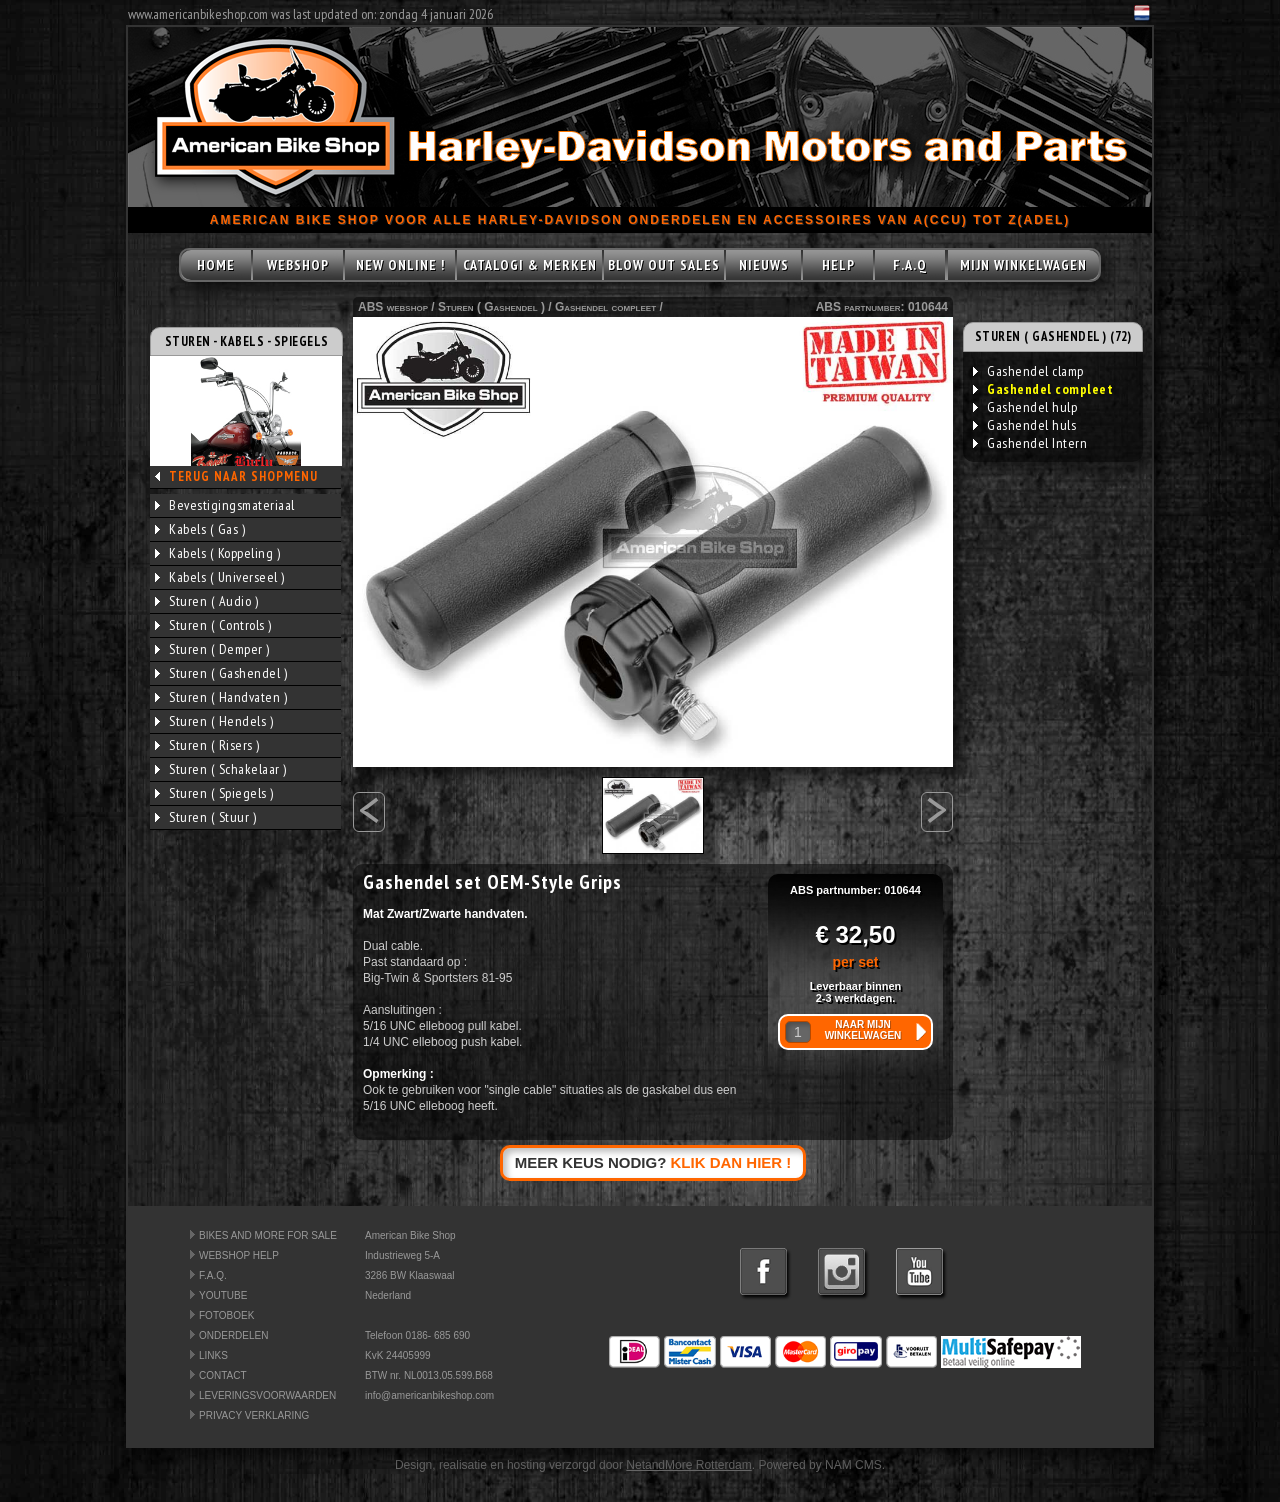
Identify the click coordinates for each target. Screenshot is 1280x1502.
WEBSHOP (298, 265)
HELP (838, 265)
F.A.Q (910, 265)
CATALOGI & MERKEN (530, 265)
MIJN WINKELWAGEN (1023, 265)
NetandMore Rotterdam (688, 1465)
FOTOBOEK (226, 1315)
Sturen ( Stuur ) (205, 817)
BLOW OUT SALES (664, 265)
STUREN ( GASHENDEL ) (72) (1053, 336)
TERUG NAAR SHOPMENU (243, 476)
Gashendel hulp (1025, 407)
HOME (216, 265)
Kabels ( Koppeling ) (217, 553)
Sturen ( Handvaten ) (221, 697)
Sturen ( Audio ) (206, 601)
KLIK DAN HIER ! (731, 1162)
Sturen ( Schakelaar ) (221, 769)
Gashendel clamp (1028, 371)
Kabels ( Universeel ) (220, 577)
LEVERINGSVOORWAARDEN (267, 1395)
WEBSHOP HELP (239, 1255)
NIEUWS (764, 265)
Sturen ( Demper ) (212, 649)
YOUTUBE (223, 1295)
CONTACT (223, 1375)
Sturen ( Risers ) (207, 745)
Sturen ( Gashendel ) (221, 673)
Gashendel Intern (1030, 443)
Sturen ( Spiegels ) (214, 793)
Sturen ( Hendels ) (214, 721)
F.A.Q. (213, 1275)
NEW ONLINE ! (400, 265)
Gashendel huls (1024, 425)
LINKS (213, 1355)
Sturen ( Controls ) (213, 625)
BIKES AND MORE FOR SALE (268, 1235)
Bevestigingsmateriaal (225, 505)
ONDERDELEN (233, 1335)
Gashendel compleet (605, 307)
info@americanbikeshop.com (429, 1395)
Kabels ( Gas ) (200, 529)
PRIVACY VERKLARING (254, 1415)
